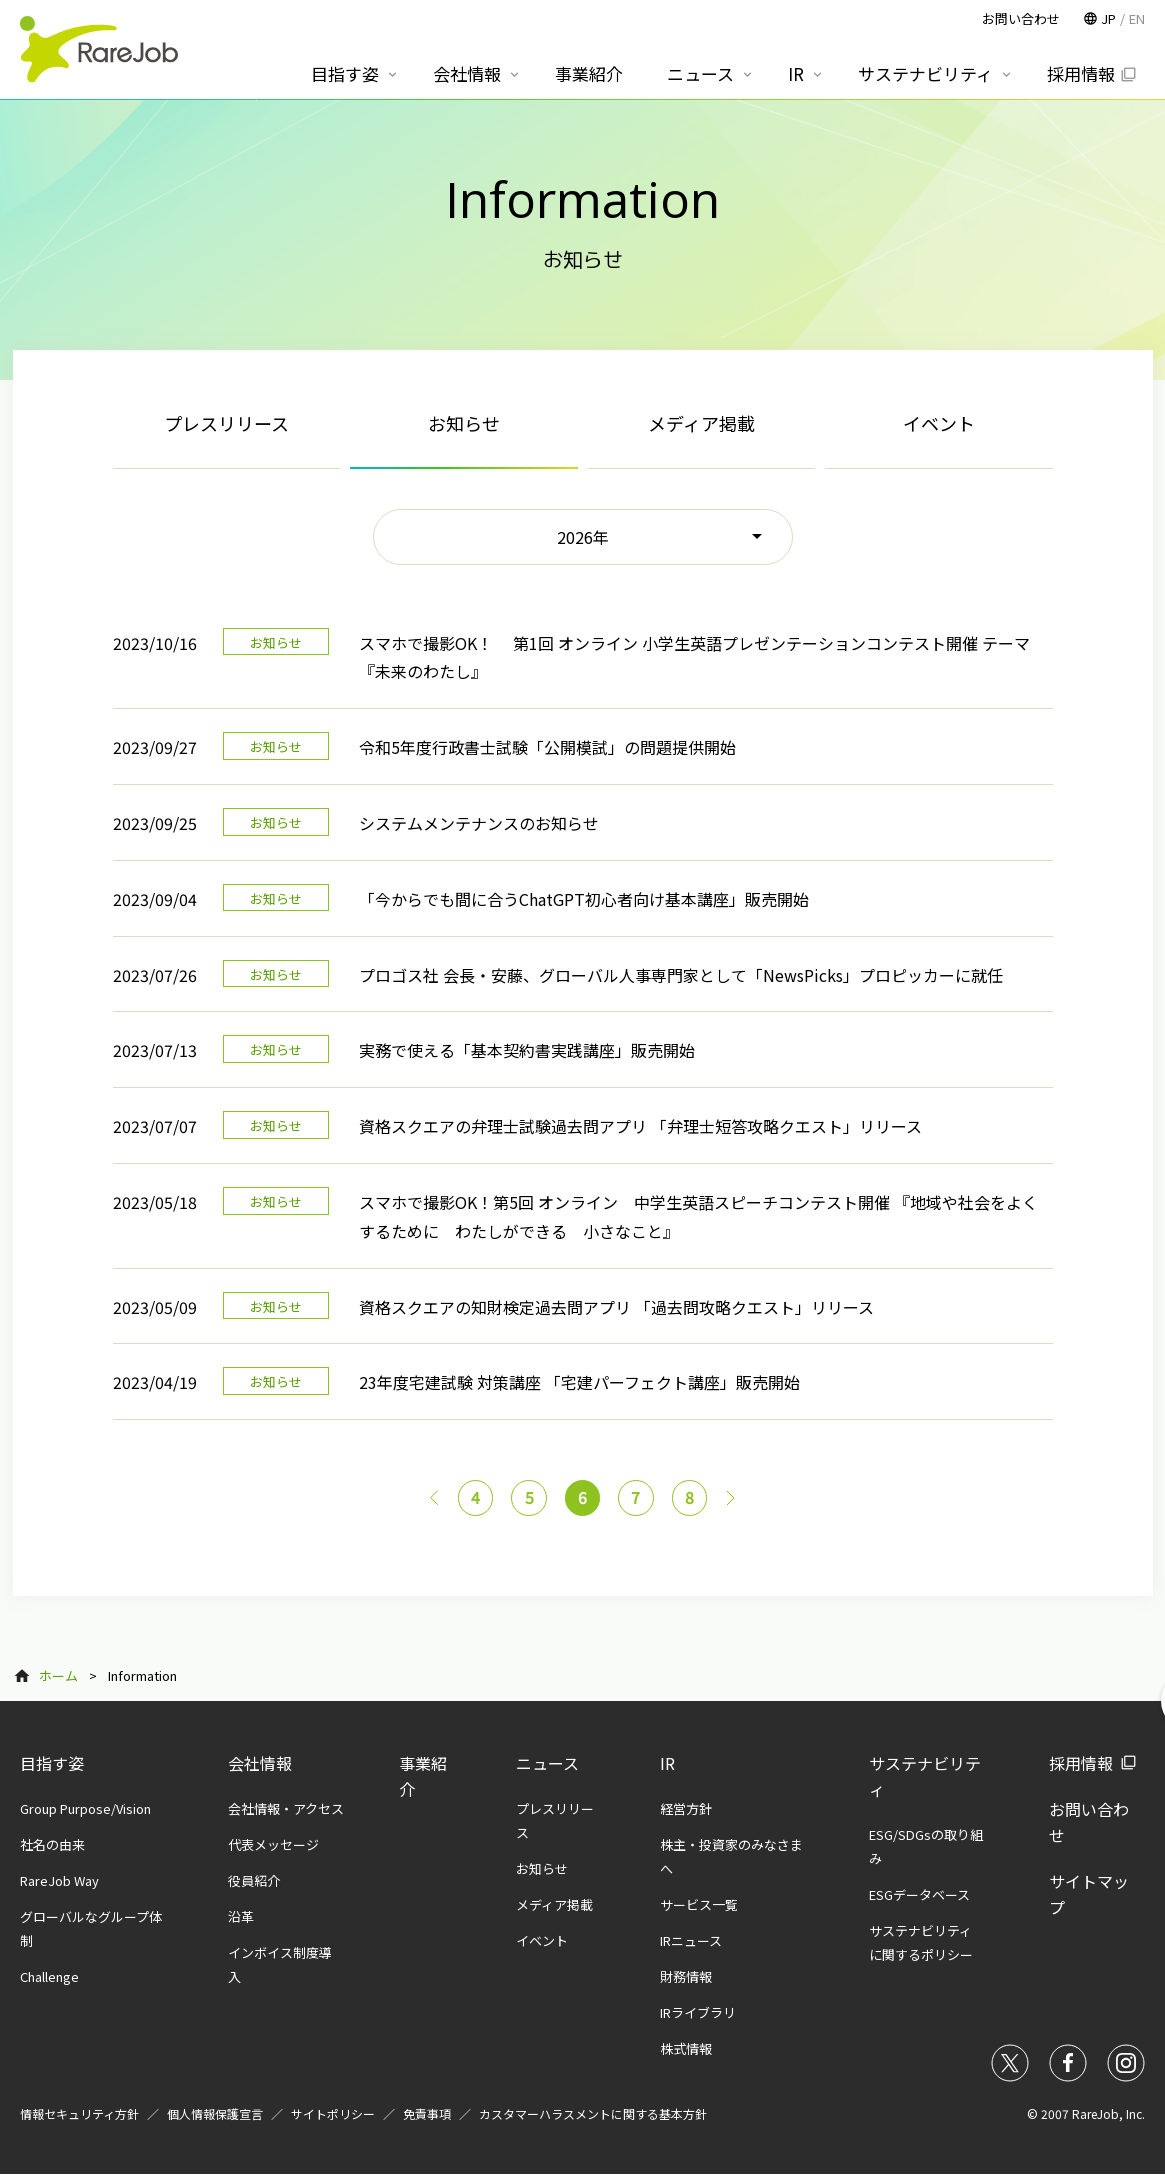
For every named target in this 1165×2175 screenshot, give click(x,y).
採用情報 (1081, 1763)
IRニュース (691, 1940)
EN (1137, 18)
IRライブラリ (698, 2012)
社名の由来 (52, 1844)
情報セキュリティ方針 (79, 2113)
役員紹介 (254, 1880)
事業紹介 (589, 73)
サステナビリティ (925, 73)
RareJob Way (59, 1880)
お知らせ (542, 1868)
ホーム (58, 1675)
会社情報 (260, 1763)
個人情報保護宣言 (215, 2113)
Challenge (49, 1976)
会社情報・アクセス (286, 1808)
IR (667, 1763)
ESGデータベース (919, 1894)
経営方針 (686, 1808)
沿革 (241, 1916)
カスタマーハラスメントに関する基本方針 (593, 2113)
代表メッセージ (273, 1844)
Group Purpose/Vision (85, 1808)
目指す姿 (52, 1763)
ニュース (547, 1763)
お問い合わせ (1021, 18)
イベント (939, 423)
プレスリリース (226, 423)
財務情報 (686, 1976)
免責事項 (427, 2113)
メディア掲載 (701, 423)
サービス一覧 (699, 1904)
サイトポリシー (333, 2113)
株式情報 (686, 2048)
